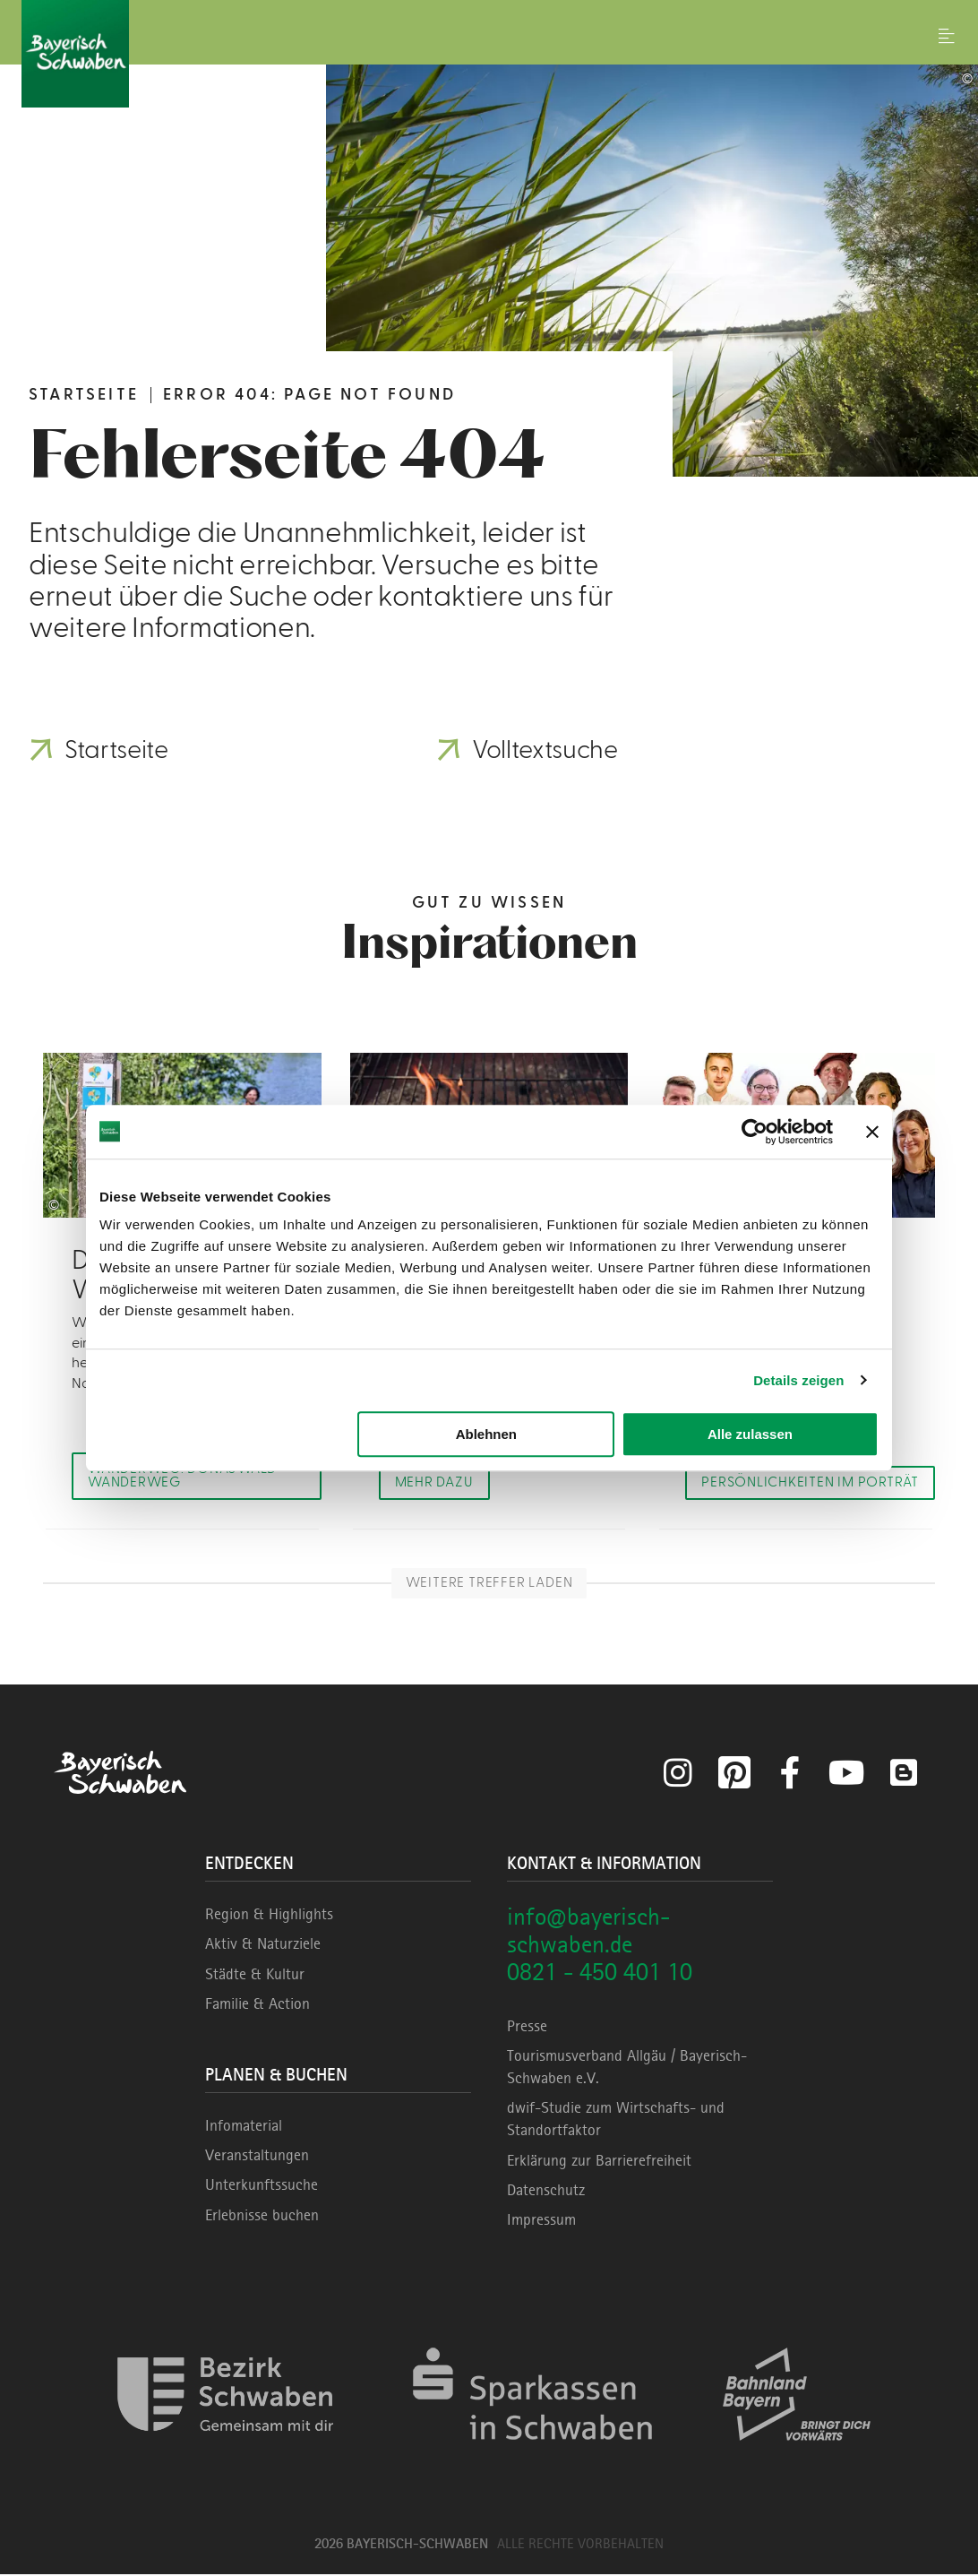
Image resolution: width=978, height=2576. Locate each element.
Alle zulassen (750, 1434)
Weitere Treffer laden (489, 1584)
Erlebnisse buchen (262, 2217)
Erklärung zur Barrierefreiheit (599, 2162)
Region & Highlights (269, 1916)
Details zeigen (798, 1380)
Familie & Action (257, 2005)
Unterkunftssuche (261, 2186)
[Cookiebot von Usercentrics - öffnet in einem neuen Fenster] (754, 1131)
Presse (527, 2028)
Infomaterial (243, 2127)
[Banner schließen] (872, 1131)
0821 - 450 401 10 (599, 1973)
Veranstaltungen (257, 2157)
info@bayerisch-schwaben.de (588, 1932)
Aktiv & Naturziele (263, 1946)
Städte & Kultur (255, 1976)
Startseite (84, 394)
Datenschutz (546, 2192)
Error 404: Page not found (309, 394)
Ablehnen (486, 1434)
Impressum (541, 2221)
